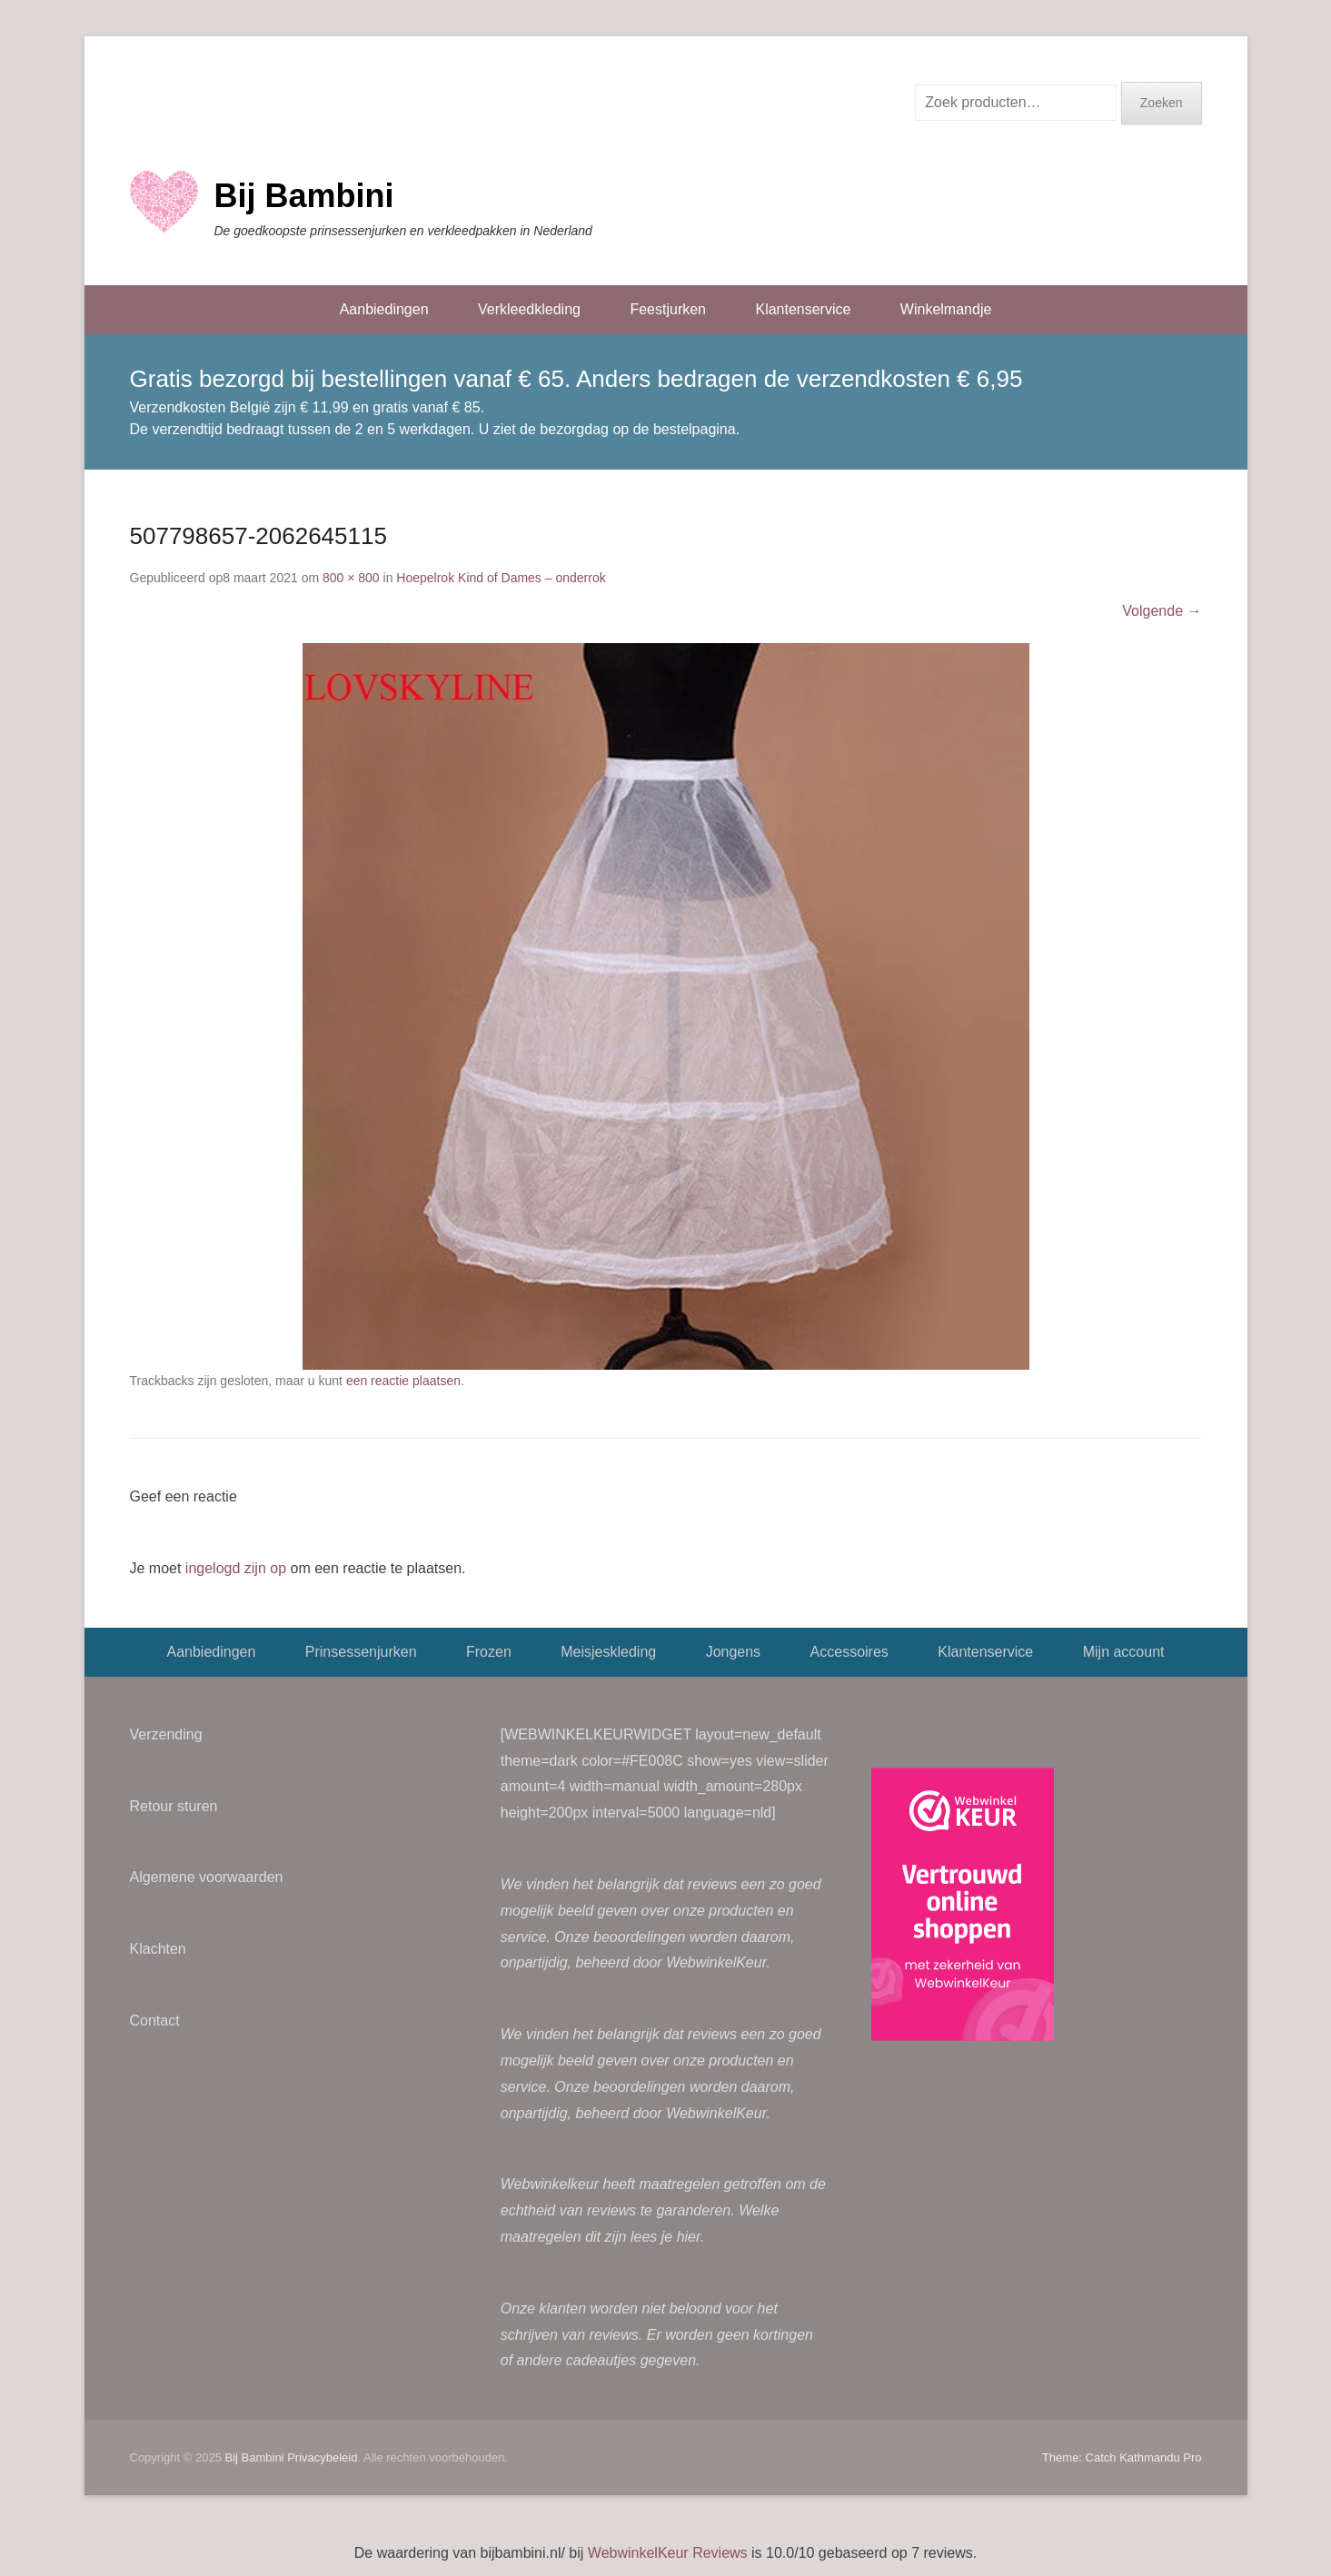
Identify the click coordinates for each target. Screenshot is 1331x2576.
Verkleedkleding (529, 309)
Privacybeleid (322, 2457)
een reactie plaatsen (403, 1380)
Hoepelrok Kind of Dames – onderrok (500, 577)
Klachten (158, 1949)
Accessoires (849, 1652)
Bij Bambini (304, 195)
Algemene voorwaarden (206, 1877)
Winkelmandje (945, 309)
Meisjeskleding (608, 1652)
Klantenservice (802, 309)
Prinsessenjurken (361, 1652)
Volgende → (1161, 611)
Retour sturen (174, 1806)
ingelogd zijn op (235, 1568)
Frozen (489, 1652)
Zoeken (1161, 102)
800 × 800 (351, 577)
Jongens (733, 1652)
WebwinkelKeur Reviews (668, 2553)
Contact (155, 2020)
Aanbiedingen (384, 309)
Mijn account (1124, 1652)
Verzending (166, 1734)
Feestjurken (668, 309)
